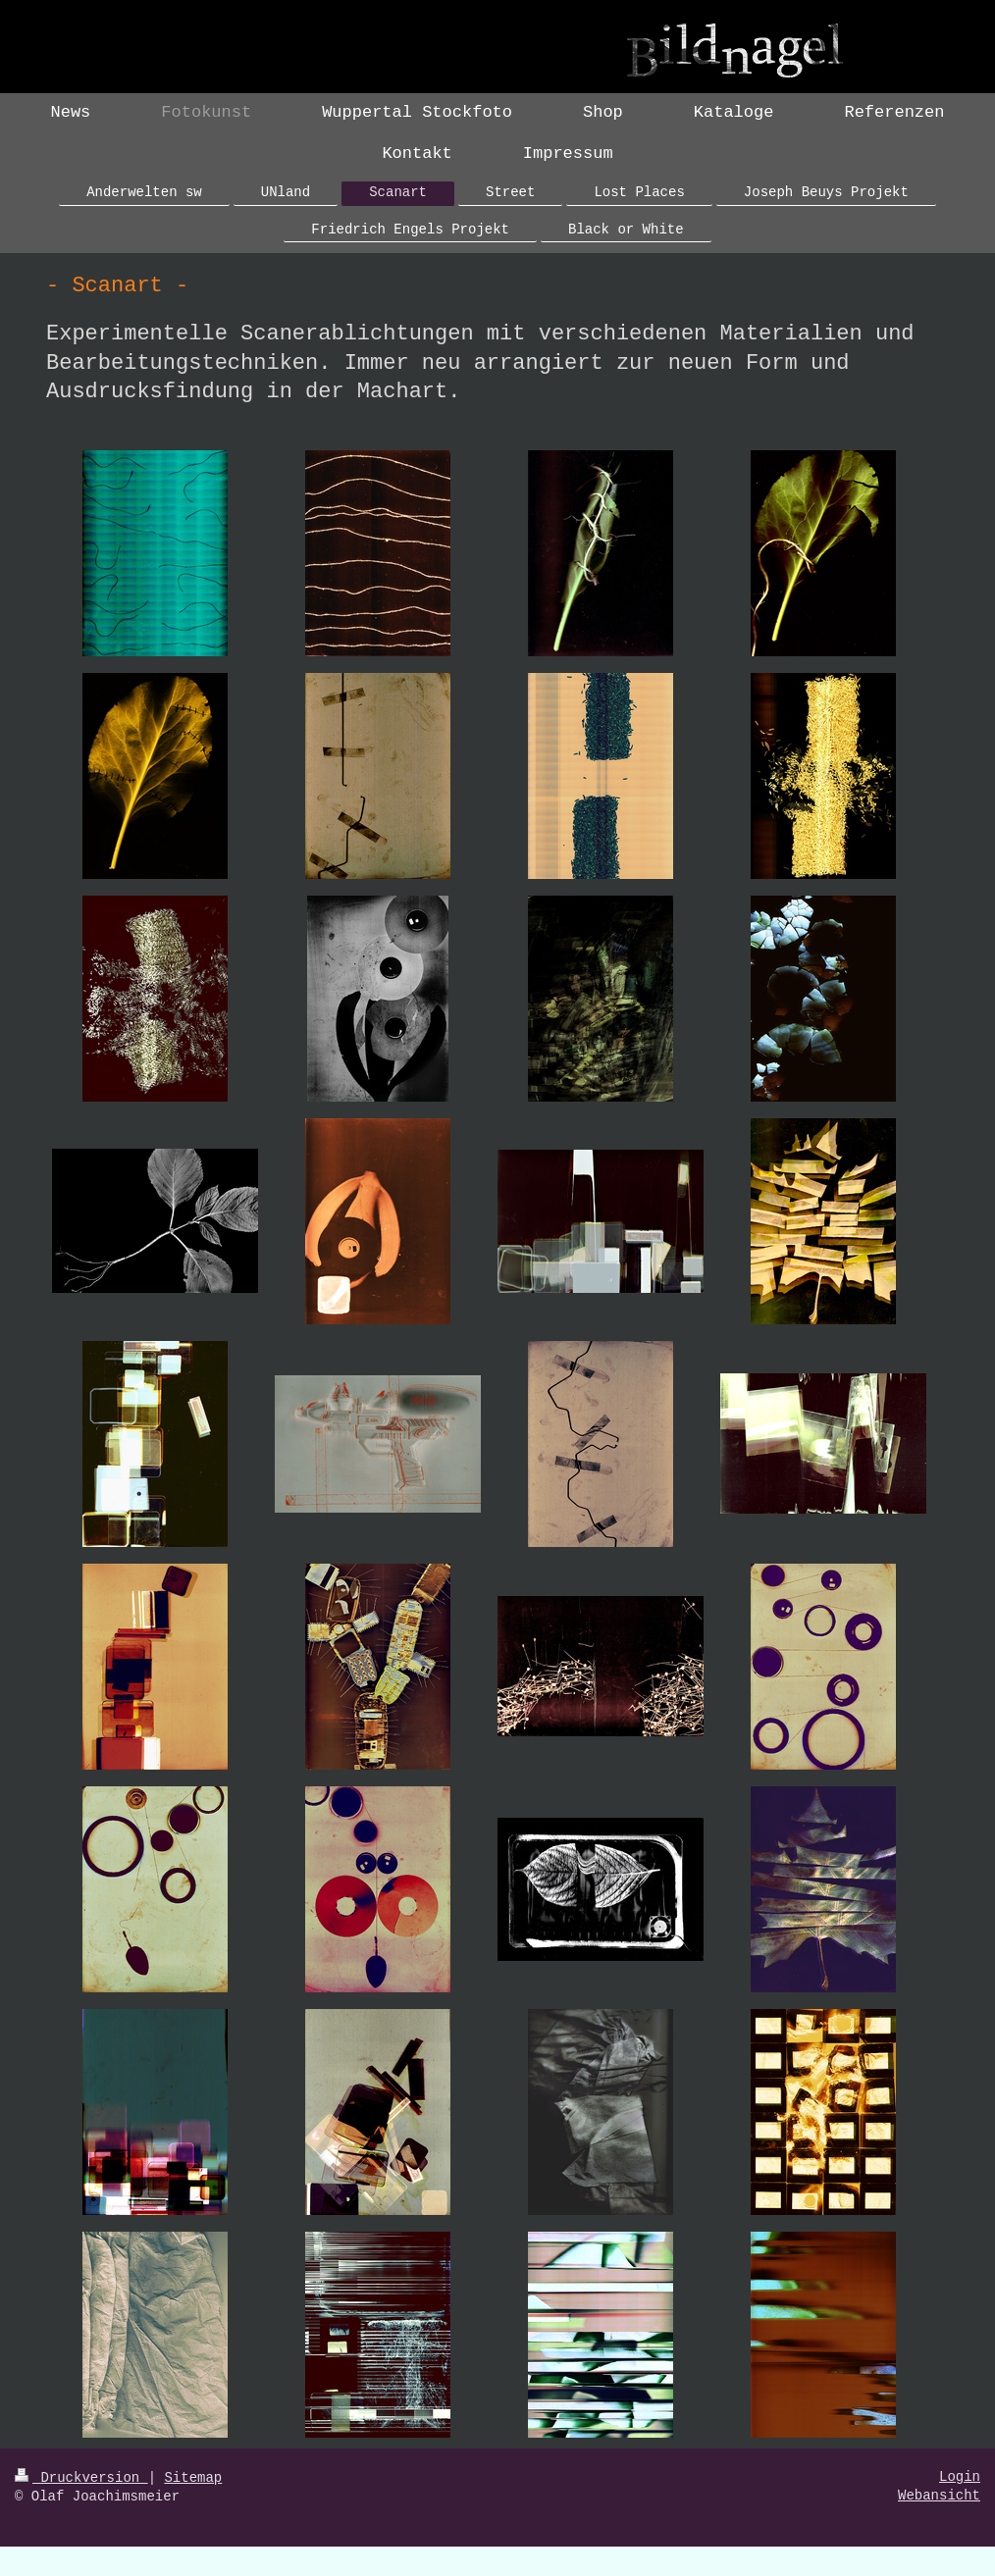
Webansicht (939, 2495)
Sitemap (193, 2478)
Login (959, 2477)
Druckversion (81, 2478)
